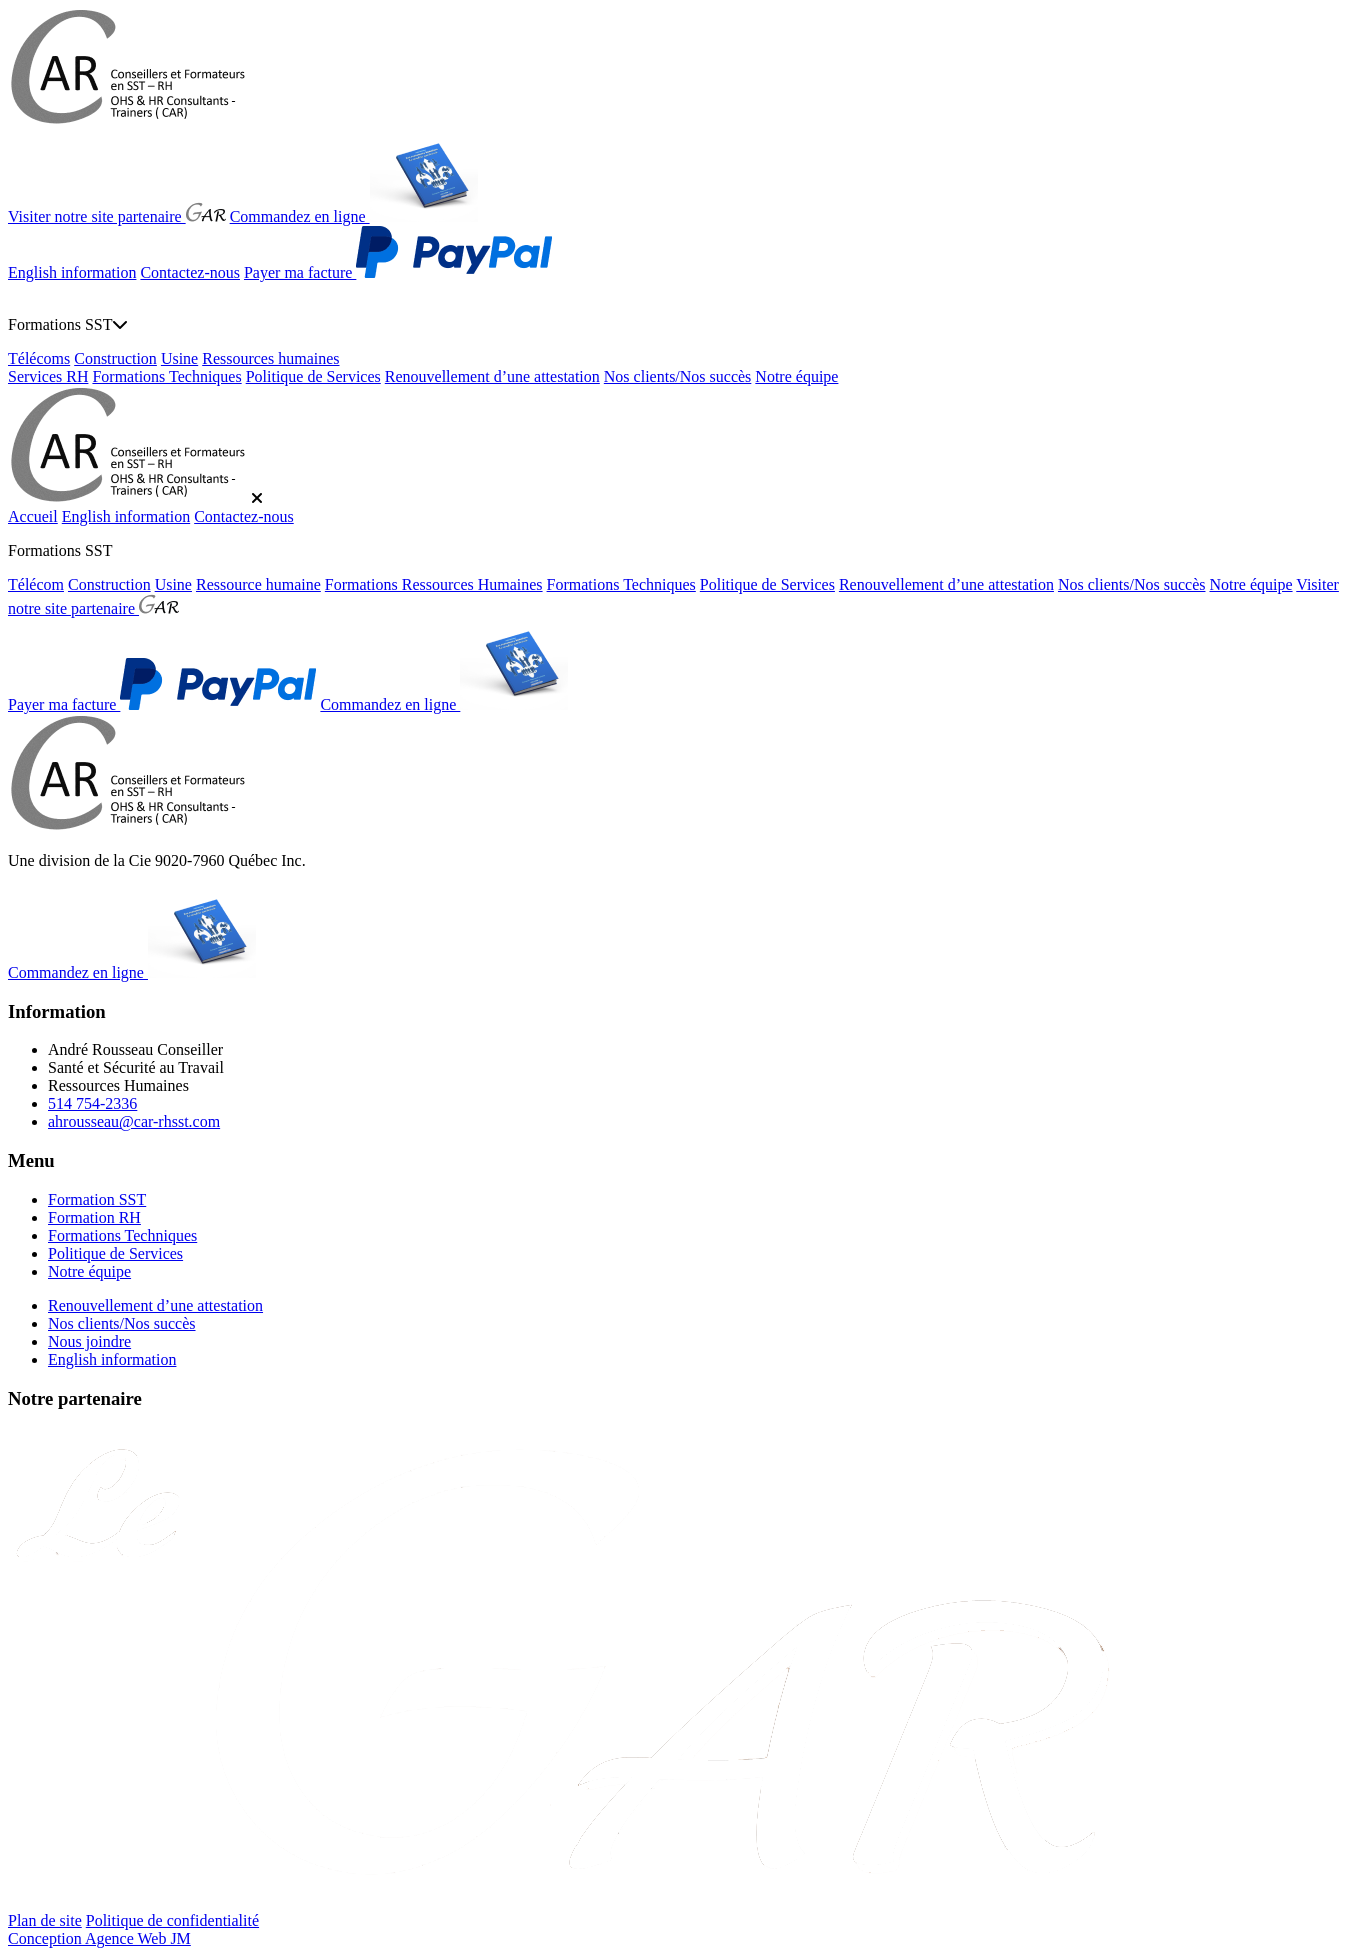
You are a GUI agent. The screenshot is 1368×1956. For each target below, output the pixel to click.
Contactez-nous (190, 272)
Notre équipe (796, 376)
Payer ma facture (398, 272)
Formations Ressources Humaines (434, 584)
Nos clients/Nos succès (678, 376)
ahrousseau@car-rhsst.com (134, 1121)
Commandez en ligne (354, 216)
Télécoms (39, 358)
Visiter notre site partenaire (117, 216)
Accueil (33, 516)
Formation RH (94, 1217)
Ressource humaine (258, 584)
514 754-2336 (92, 1103)
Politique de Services (313, 376)
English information (72, 272)
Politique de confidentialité (172, 1920)
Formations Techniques (166, 376)
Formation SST (97, 1199)
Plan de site (45, 1920)
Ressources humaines (270, 358)
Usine (179, 358)
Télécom (36, 584)
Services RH (48, 376)
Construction (115, 358)
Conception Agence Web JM (99, 1938)
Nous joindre (89, 1341)
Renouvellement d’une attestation (492, 376)
